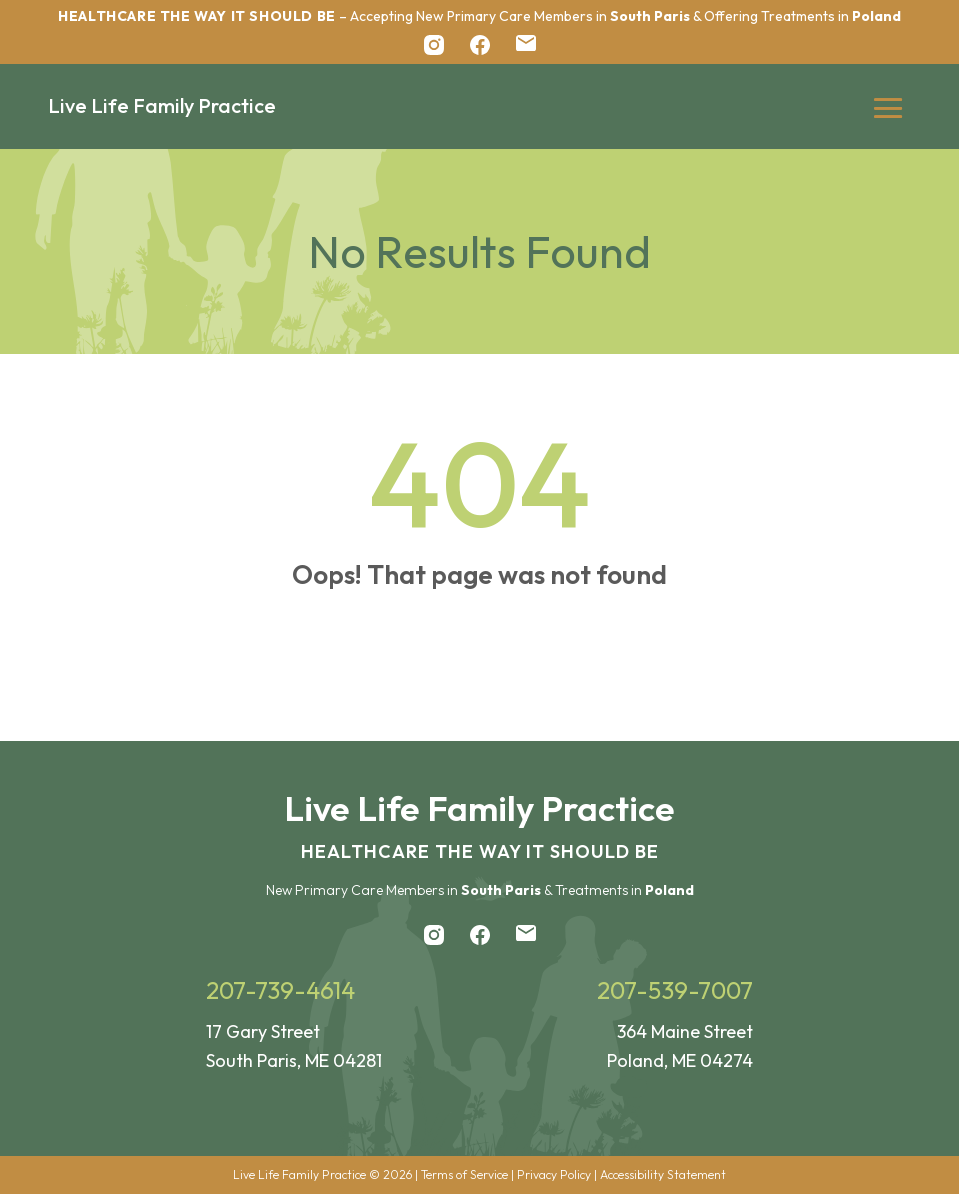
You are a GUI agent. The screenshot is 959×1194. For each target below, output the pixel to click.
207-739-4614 (280, 990)
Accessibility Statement (663, 1174)
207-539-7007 (675, 990)
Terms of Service (464, 1174)
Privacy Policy (554, 1174)
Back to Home (480, 658)
